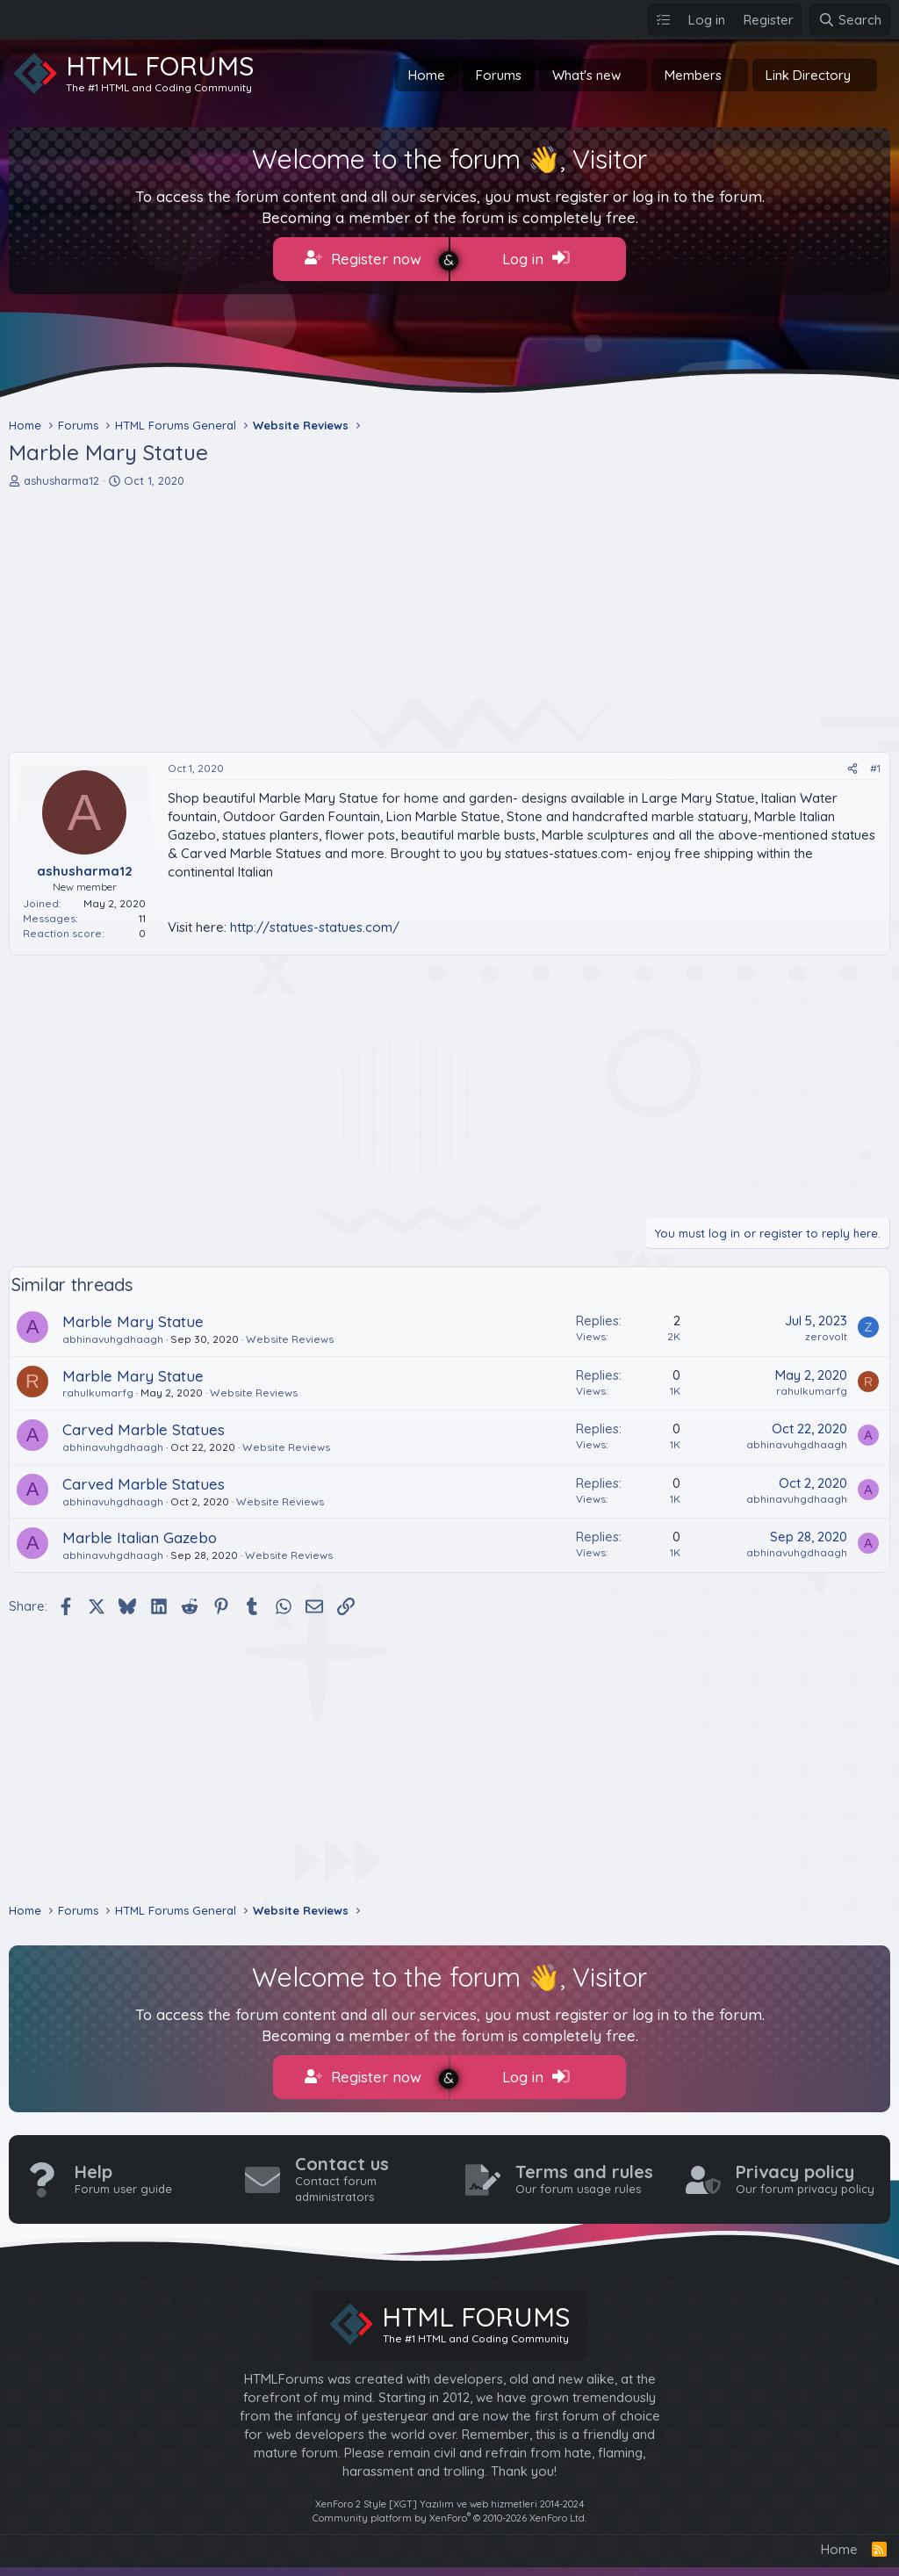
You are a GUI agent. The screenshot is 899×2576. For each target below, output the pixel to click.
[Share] (852, 769)
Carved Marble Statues (143, 1429)
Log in (536, 258)
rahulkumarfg (97, 1392)
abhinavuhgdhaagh (112, 1339)
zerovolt (826, 1336)
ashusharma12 (61, 480)
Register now (363, 258)
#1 (875, 768)
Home (426, 75)
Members (693, 75)
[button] (634, 75)
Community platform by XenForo (449, 2517)
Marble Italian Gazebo (139, 1537)
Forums (498, 75)
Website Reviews (290, 1339)
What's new (586, 75)
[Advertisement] (449, 620)
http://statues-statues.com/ (314, 927)
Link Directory (808, 75)
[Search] (849, 20)
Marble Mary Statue (133, 1321)
